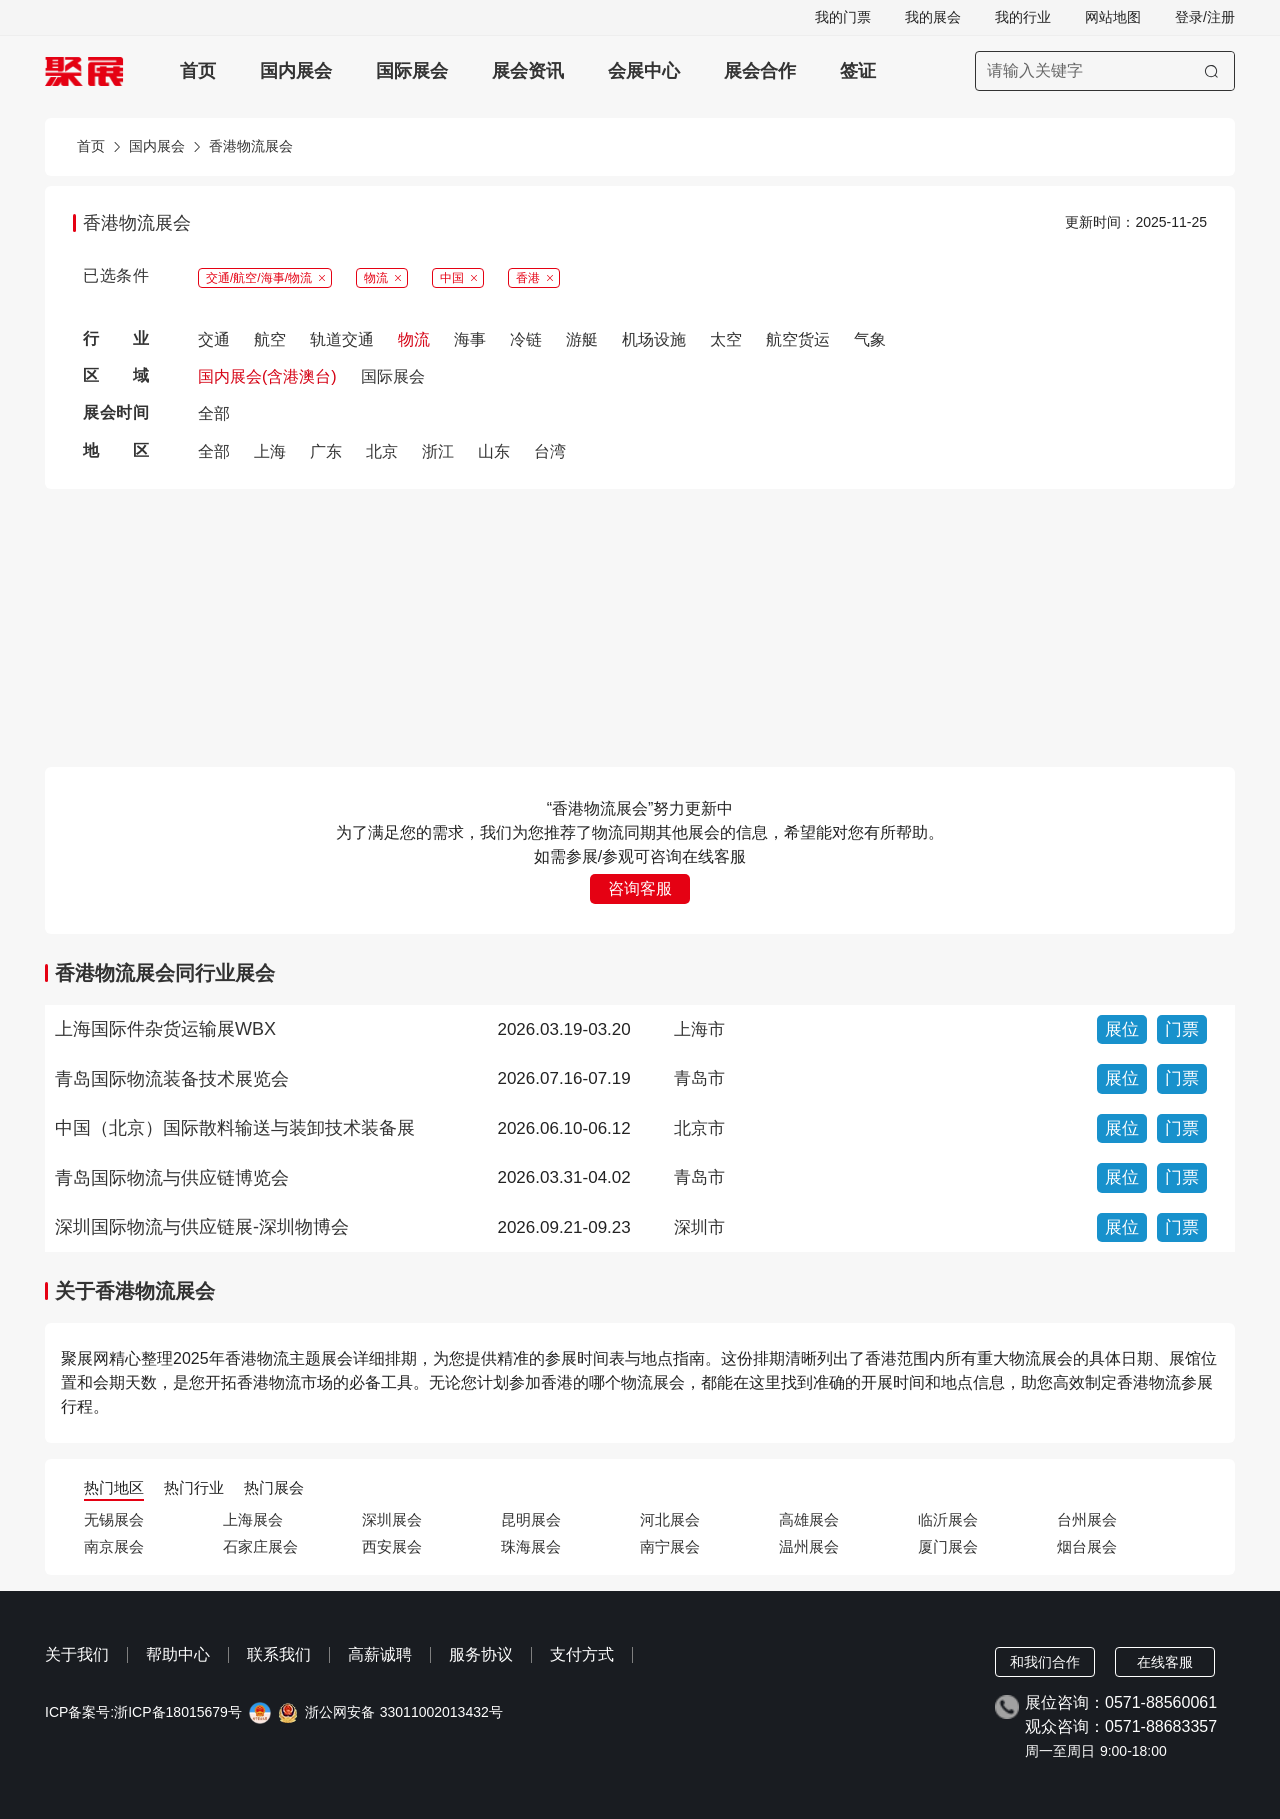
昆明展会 (531, 1519)
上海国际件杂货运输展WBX (165, 1029)
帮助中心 (178, 1654)
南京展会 (114, 1546)
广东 (326, 451)
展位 (1122, 1029)
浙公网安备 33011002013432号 (404, 1712)
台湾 (550, 451)
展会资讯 (528, 71)
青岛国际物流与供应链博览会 (172, 1178)
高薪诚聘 (380, 1654)
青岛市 (699, 1078)
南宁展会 (670, 1546)
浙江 (438, 451)
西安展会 (392, 1546)
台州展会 (1087, 1519)
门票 (1182, 1029)
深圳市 (699, 1227)
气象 (870, 339)
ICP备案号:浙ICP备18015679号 (143, 1712)
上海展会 (253, 1519)
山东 (494, 451)
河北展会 (670, 1519)
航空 (270, 339)
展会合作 (760, 71)
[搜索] (1211, 71)
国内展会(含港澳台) (267, 376)
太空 (726, 339)
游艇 (582, 339)
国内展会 (296, 71)
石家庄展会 (260, 1546)
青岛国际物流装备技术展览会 (172, 1079)
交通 (214, 339)
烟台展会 (1087, 1546)
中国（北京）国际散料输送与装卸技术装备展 (235, 1128)
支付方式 (582, 1654)
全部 (214, 413)
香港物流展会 (251, 146)
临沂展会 (948, 1519)
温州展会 (809, 1546)
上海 (270, 451)
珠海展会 (531, 1546)
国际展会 (412, 71)
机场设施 (654, 339)
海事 (470, 339)
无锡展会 (114, 1519)
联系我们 (279, 1654)
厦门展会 (948, 1546)
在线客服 (1165, 1662)
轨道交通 (342, 339)
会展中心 (644, 71)
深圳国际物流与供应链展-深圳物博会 (202, 1227)
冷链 (526, 339)
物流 (414, 339)
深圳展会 (392, 1519)
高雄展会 (809, 1519)
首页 (198, 71)
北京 (382, 451)
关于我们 (77, 1654)
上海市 (699, 1029)
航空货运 (798, 339)
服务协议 (481, 1654)
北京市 (699, 1128)
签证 (858, 71)
